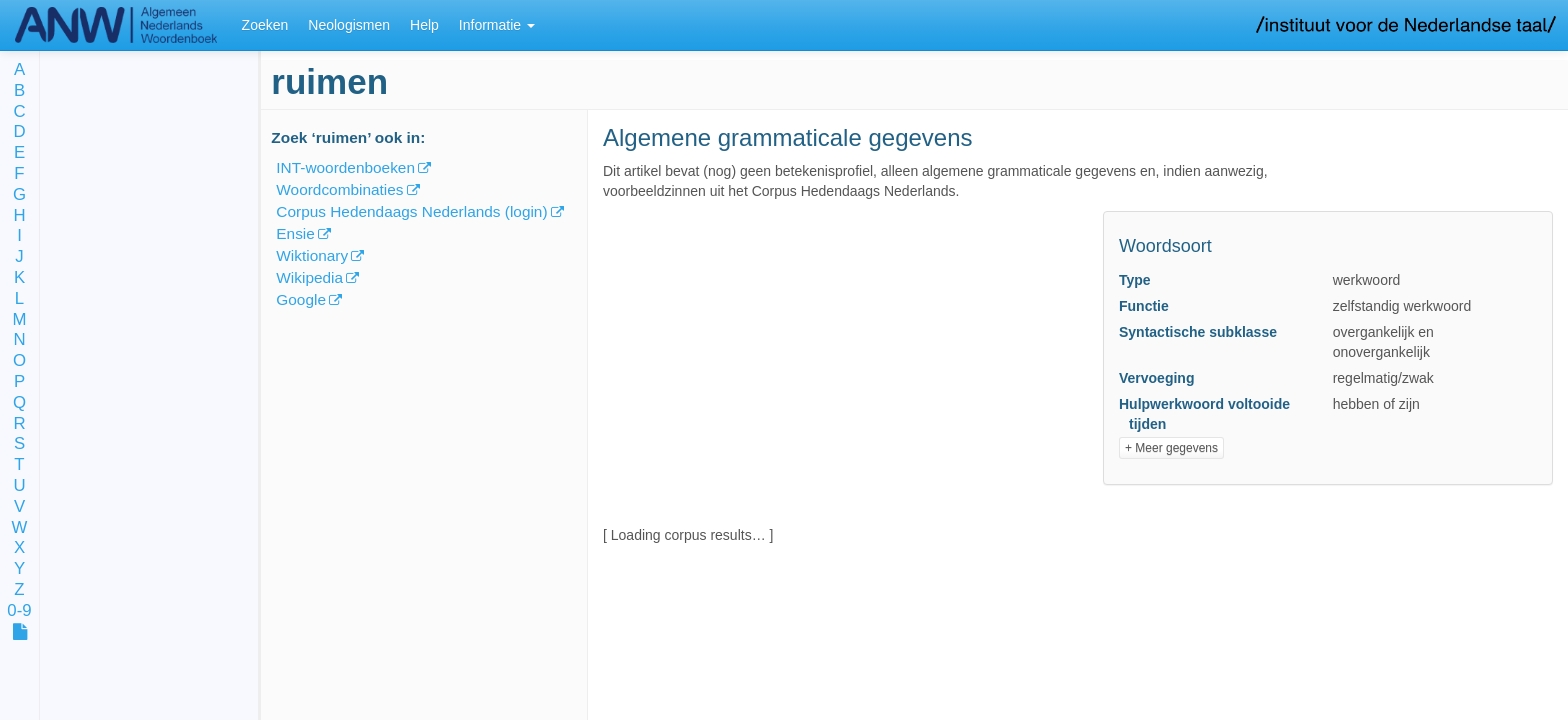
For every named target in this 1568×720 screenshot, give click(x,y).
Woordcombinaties (339, 189)
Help (424, 25)
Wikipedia (309, 277)
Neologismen (349, 25)
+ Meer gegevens (1171, 448)
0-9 (19, 611)
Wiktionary (312, 255)
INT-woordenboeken (345, 167)
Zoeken (265, 25)
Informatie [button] (497, 25)
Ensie (295, 233)
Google (301, 299)
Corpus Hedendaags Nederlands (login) (411, 211)
